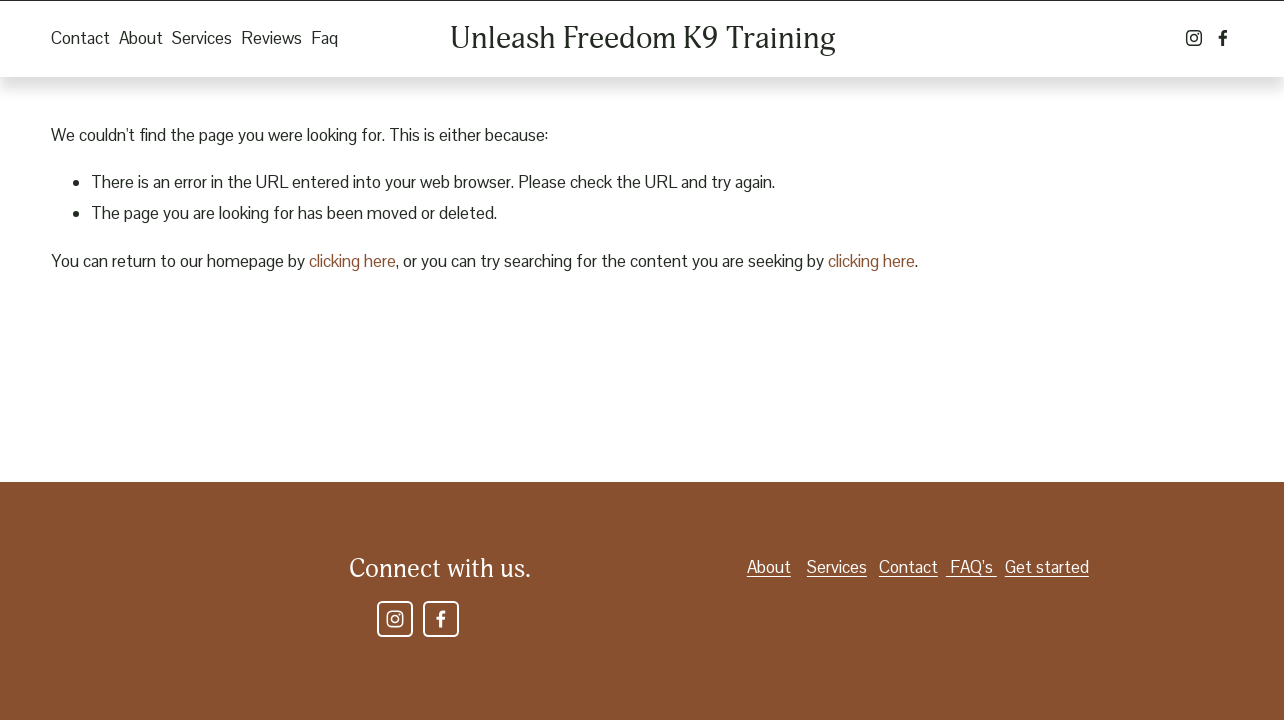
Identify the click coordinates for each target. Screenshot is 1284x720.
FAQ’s (971, 567)
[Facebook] (1223, 38)
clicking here (352, 261)
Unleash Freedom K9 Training (643, 38)
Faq (324, 38)
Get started (1047, 567)
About (141, 38)
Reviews (271, 38)
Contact (80, 38)
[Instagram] (1194, 38)
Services (202, 38)
